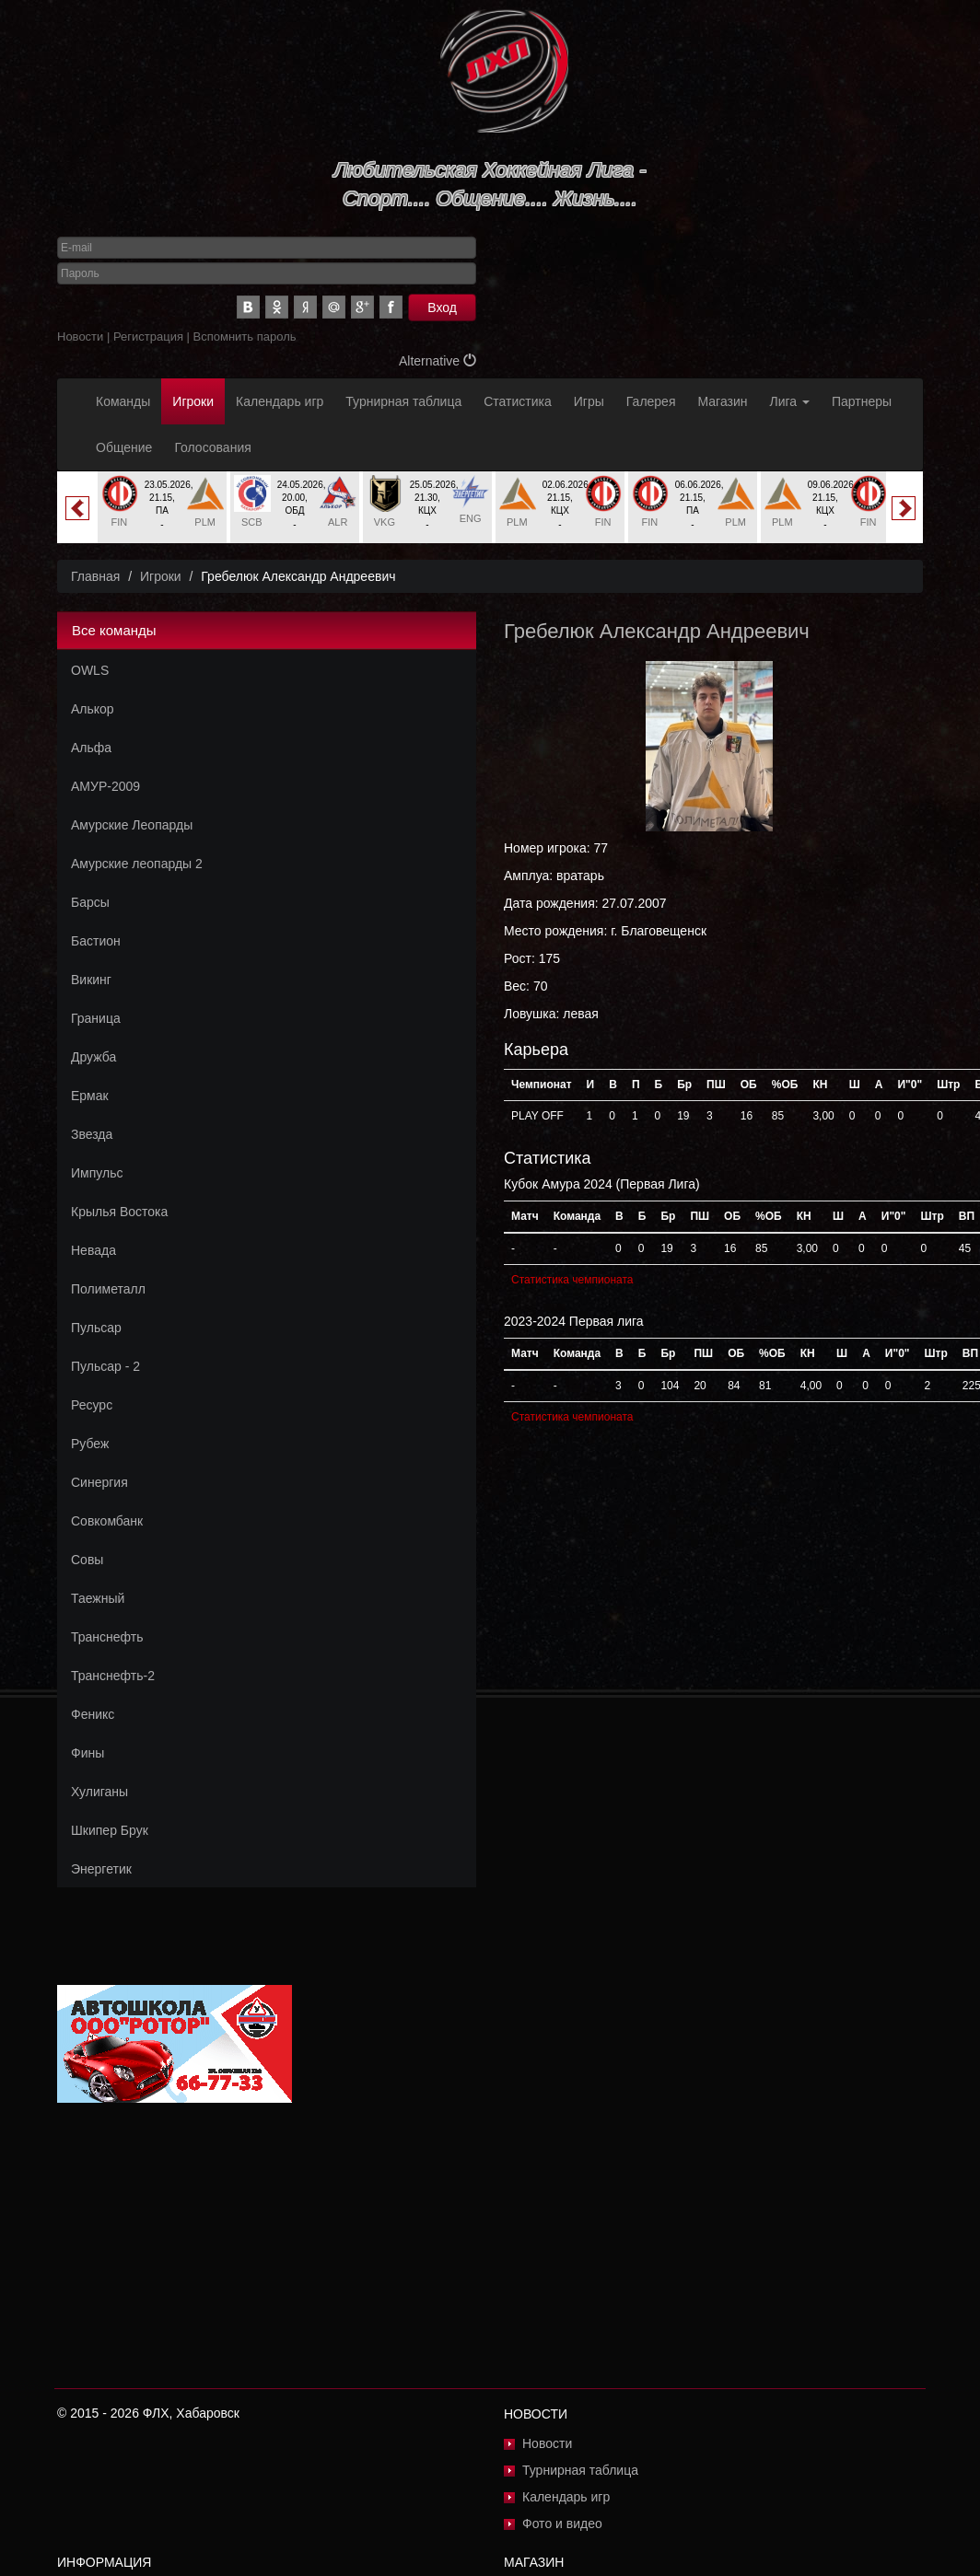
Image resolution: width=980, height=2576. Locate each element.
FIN (119, 522)
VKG (384, 522)
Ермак (90, 1095)
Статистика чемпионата (572, 1279)
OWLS (90, 670)
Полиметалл (108, 1289)
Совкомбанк (107, 1521)
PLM (205, 522)
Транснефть (107, 1637)
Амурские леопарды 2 (137, 863)
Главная (95, 576)
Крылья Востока (119, 1211)
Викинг (91, 979)
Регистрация (148, 336)
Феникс (92, 1714)
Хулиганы (99, 1791)
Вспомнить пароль (245, 336)
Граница (96, 1018)
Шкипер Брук (109, 1830)
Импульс (96, 1173)
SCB (251, 522)
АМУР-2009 (105, 786)
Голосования (212, 447)
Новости (80, 336)
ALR (337, 522)
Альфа (91, 747)
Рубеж (90, 1443)
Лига (790, 401)
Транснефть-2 (113, 1675)
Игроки (193, 401)
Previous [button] (77, 508)
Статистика (518, 401)
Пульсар (96, 1327)
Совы (87, 1559)
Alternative (437, 361)
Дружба (93, 1057)
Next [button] (904, 508)
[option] (162, 507)
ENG (471, 518)
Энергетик (101, 1869)
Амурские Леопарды (131, 825)
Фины (87, 1753)
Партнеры (862, 401)
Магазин (723, 401)
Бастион (96, 941)
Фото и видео (562, 2523)
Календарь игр (279, 401)
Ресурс (91, 1405)
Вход (442, 307)
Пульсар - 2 (105, 1366)
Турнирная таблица (403, 401)
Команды (123, 401)
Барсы (90, 902)
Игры (589, 401)
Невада (93, 1250)
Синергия (99, 1482)
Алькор (92, 709)
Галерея (651, 401)
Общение (124, 447)
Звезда (91, 1134)
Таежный (97, 1598)
